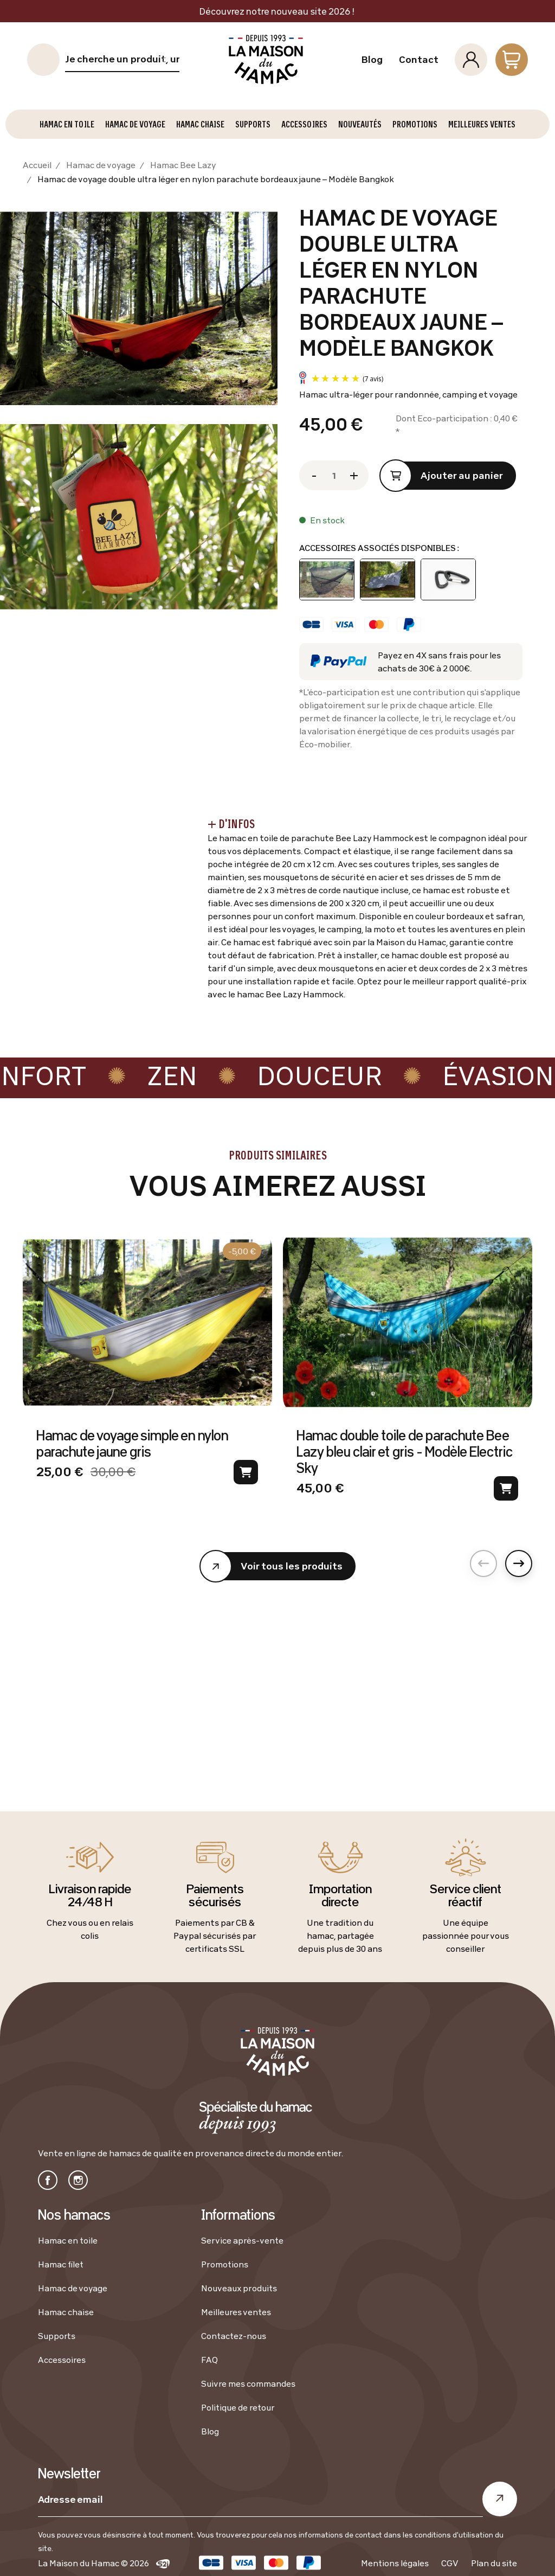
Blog (372, 60)
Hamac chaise (66, 2312)
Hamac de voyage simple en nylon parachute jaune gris (132, 1443)
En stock (327, 520)
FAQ (209, 2359)
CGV (450, 2563)
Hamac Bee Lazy (183, 165)
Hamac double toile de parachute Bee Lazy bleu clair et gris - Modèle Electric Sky (404, 1451)
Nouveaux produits (239, 2288)
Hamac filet (60, 2264)
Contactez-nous (233, 2336)
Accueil (37, 165)
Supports (56, 2336)
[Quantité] (333, 475)
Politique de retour (238, 2407)
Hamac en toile (68, 2240)
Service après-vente (242, 2240)
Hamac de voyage (100, 165)
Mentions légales (395, 2563)
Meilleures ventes (236, 2312)
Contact (418, 60)
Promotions (224, 2264)
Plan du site (494, 2563)
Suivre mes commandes (248, 2383)
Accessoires (62, 2359)
